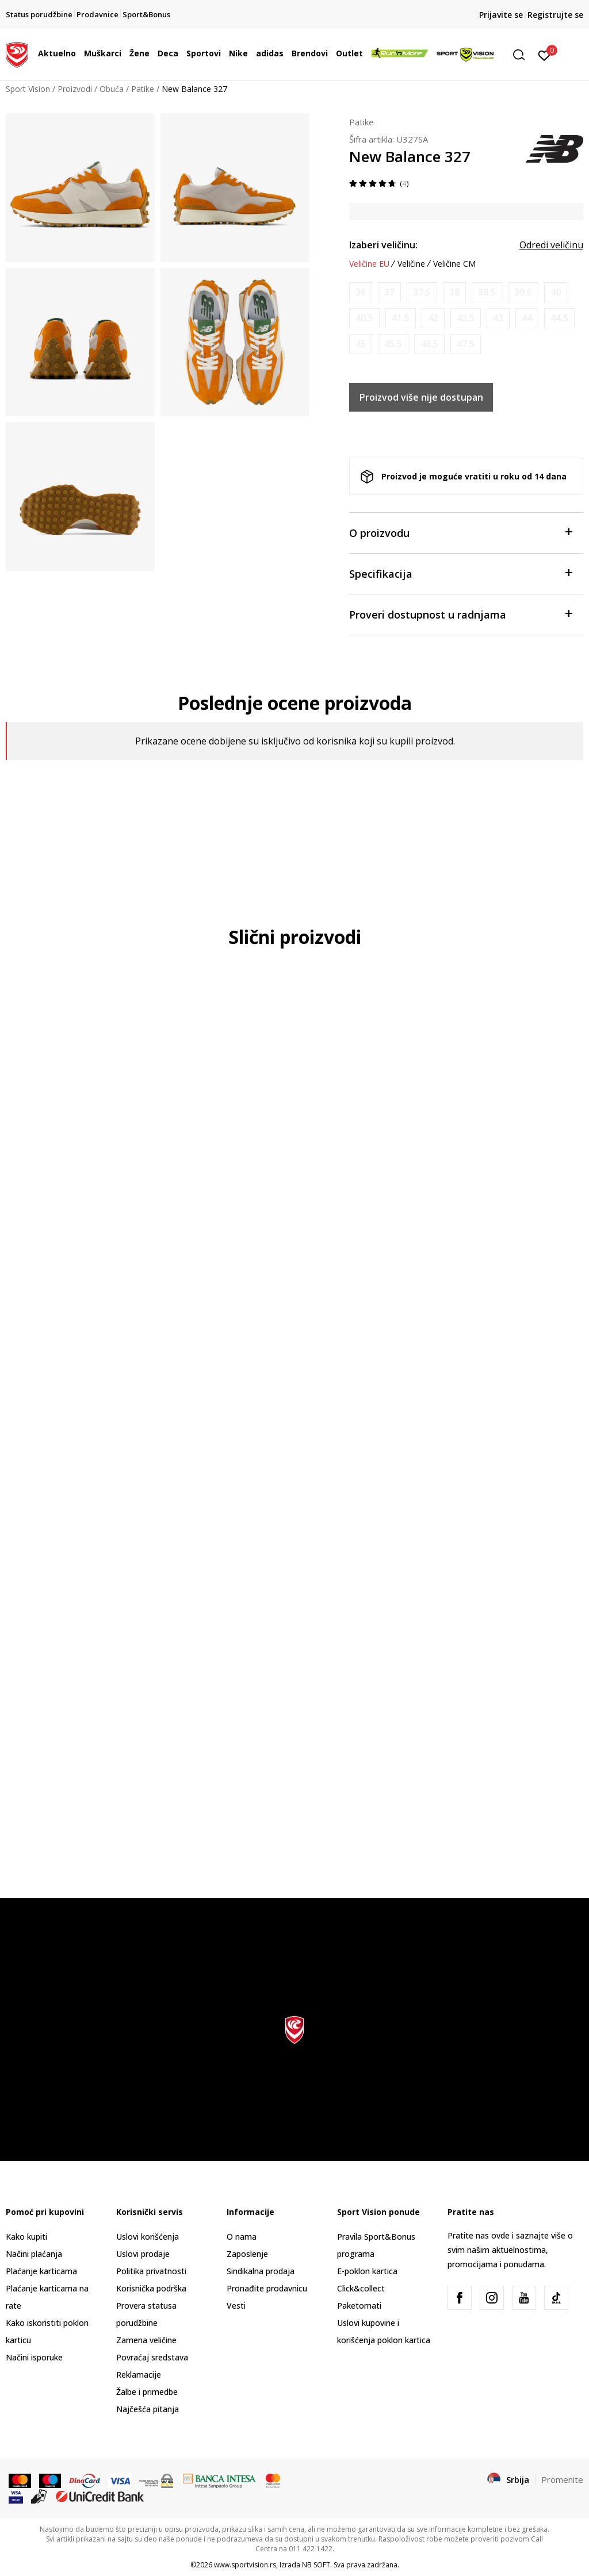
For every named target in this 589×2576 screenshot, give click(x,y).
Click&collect (361, 2288)
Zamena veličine (146, 2340)
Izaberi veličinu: (383, 245)
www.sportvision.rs (245, 2565)
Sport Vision (28, 88)
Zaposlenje (247, 2253)
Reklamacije (138, 2374)
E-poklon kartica (367, 2271)
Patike (142, 88)
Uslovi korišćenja (147, 2236)
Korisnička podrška (151, 2288)
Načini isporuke (34, 2357)
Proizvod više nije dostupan (421, 397)
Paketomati (359, 2305)
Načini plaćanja (34, 2253)
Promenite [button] (562, 2479)
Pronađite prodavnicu (267, 2288)
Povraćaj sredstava (152, 2357)
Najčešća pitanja (147, 2409)
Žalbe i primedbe (147, 2391)
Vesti (236, 2305)
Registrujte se (555, 14)
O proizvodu (460, 532)
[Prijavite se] (544, 54)
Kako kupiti (26, 2236)
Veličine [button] (411, 263)
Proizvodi (75, 88)
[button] (523, 55)
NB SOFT (316, 2565)
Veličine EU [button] (369, 263)
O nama (242, 2236)
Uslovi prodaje (143, 2253)
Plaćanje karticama (41, 2271)
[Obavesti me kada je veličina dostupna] (360, 292)
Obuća (112, 88)
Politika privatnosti (151, 2271)
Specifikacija (460, 573)
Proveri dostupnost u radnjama (460, 613)
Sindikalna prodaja (260, 2271)
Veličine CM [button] (454, 263)
